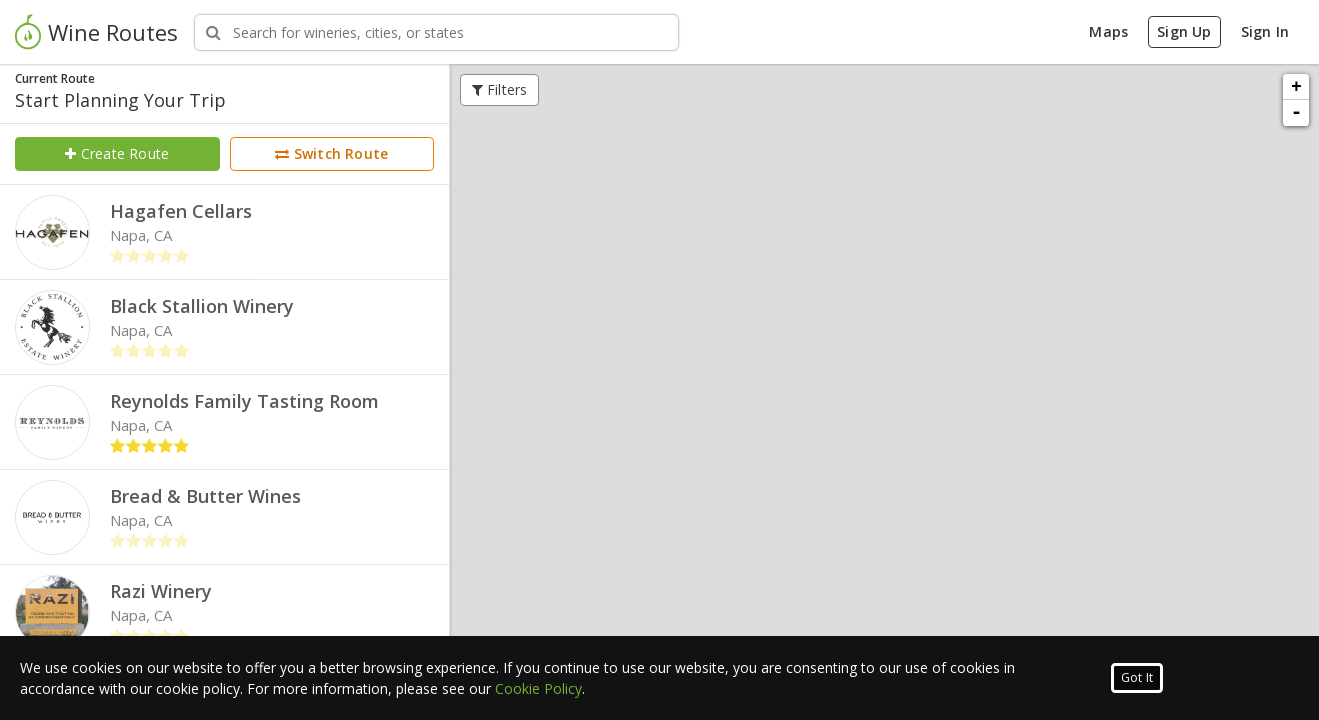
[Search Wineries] (436, 32)
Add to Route (790, 323)
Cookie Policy (538, 688)
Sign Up (1184, 31)
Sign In (1265, 31)
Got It (1137, 677)
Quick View (884, 323)
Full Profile (978, 323)
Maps (1108, 31)
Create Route (117, 153)
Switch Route (331, 153)
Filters (500, 89)
